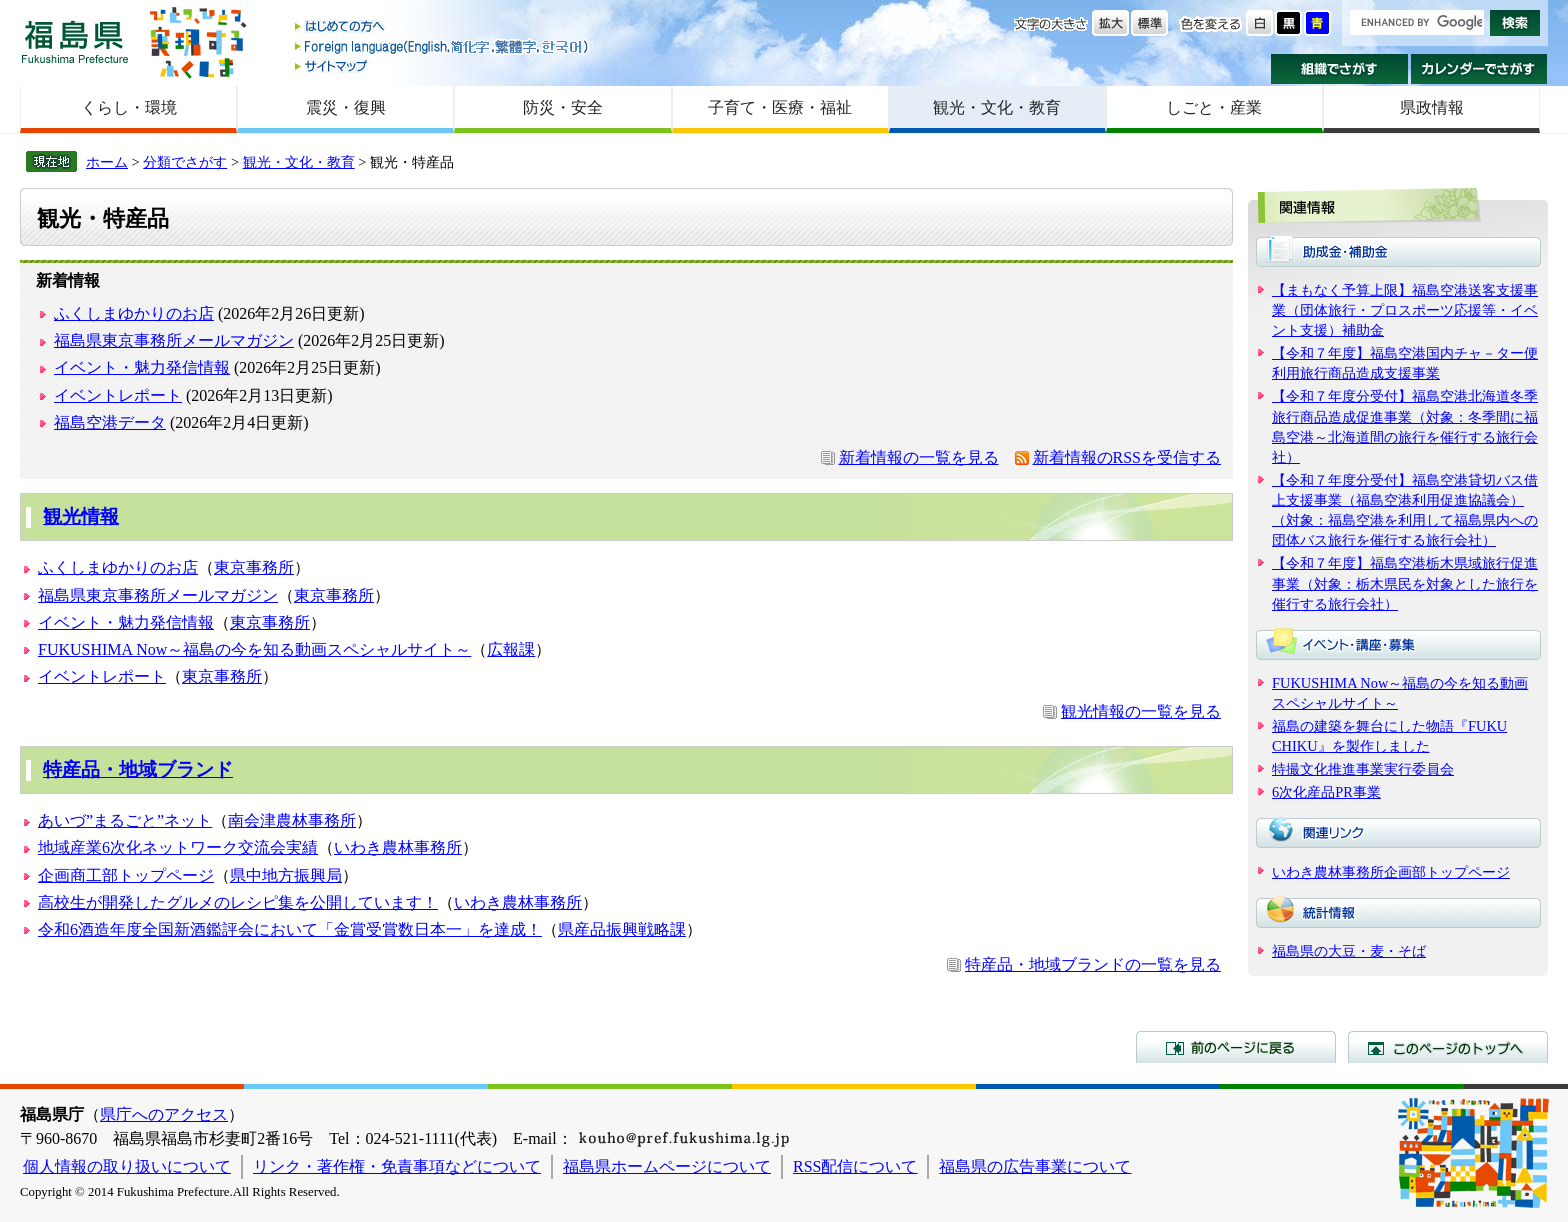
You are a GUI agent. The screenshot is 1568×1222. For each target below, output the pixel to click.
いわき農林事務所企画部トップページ (1391, 872)
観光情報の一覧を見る (1141, 711)
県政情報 (1432, 107)
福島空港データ (110, 422)
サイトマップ (443, 65)
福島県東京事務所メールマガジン (174, 340)
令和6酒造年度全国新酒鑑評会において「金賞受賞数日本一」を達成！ (290, 929)
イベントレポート (118, 395)
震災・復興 (346, 107)
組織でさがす (1339, 69)
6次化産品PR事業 (1326, 792)
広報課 (511, 649)
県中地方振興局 (286, 875)
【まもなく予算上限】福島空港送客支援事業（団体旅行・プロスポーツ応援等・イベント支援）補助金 (1405, 310)
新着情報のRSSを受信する (1127, 457)
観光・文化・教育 (997, 107)
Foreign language (443, 46)
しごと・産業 (1214, 107)
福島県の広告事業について (1035, 1166)
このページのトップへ (1448, 1047)
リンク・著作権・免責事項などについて (397, 1166)
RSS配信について (855, 1166)
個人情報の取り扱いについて (127, 1166)
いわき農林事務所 (398, 847)
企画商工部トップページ (126, 875)
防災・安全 (563, 107)
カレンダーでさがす (1479, 69)
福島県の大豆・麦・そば (1349, 951)
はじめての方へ (443, 27)
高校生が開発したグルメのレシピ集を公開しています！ (238, 902)
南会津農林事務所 (292, 820)
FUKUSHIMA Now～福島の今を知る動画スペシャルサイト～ (254, 649)
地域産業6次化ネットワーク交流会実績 (178, 847)
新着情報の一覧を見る (919, 457)
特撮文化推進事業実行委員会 (1363, 769)
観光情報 (81, 516)
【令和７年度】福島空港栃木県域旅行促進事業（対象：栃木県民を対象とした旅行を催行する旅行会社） (1405, 583)
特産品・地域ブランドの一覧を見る (1093, 964)
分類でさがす (185, 162)
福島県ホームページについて (667, 1166)
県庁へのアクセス (164, 1114)
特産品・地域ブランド (138, 769)
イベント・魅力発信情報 (142, 367)
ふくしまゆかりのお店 (134, 313)
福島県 (75, 41)
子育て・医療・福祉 (780, 107)
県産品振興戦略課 (622, 929)
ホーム (107, 162)
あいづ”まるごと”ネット (125, 820)
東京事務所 (254, 567)
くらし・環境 (129, 107)
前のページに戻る (1236, 1047)
